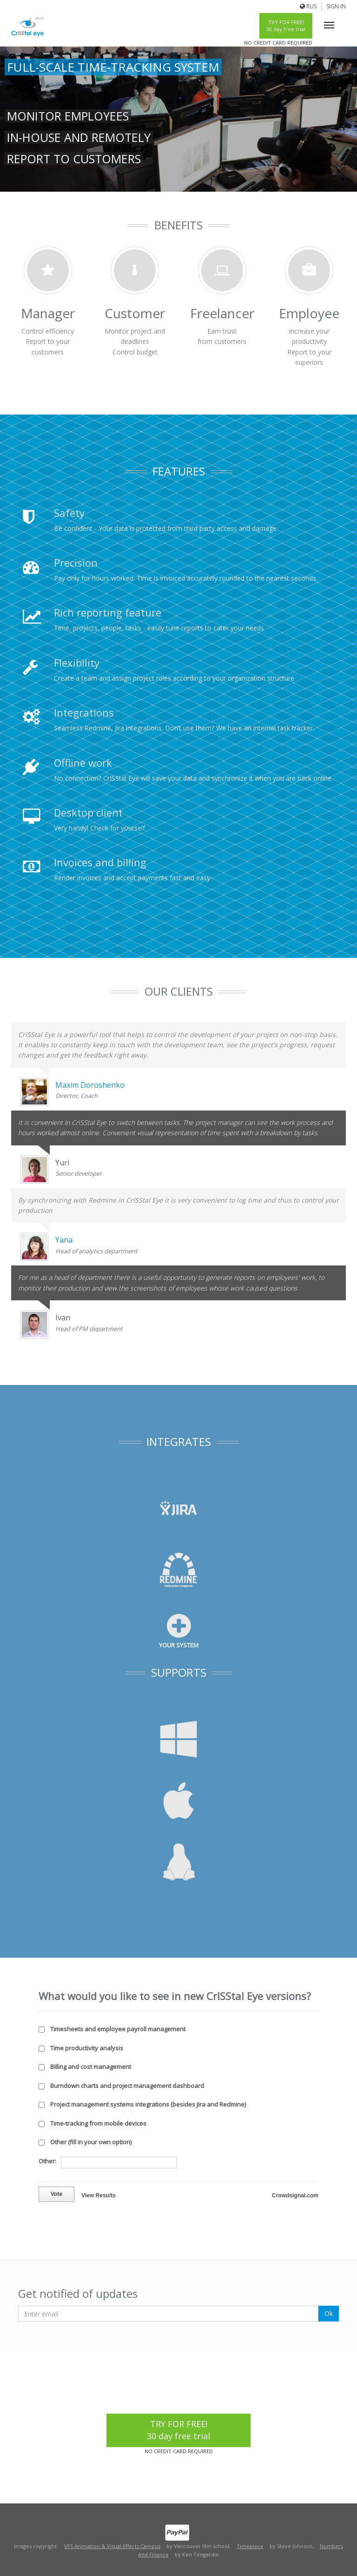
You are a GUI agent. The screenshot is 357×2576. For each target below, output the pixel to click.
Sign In (336, 6)
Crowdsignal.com (295, 2195)
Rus (311, 6)
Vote (56, 2194)
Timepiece (250, 2546)
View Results (98, 2195)
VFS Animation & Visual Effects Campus (112, 2546)
